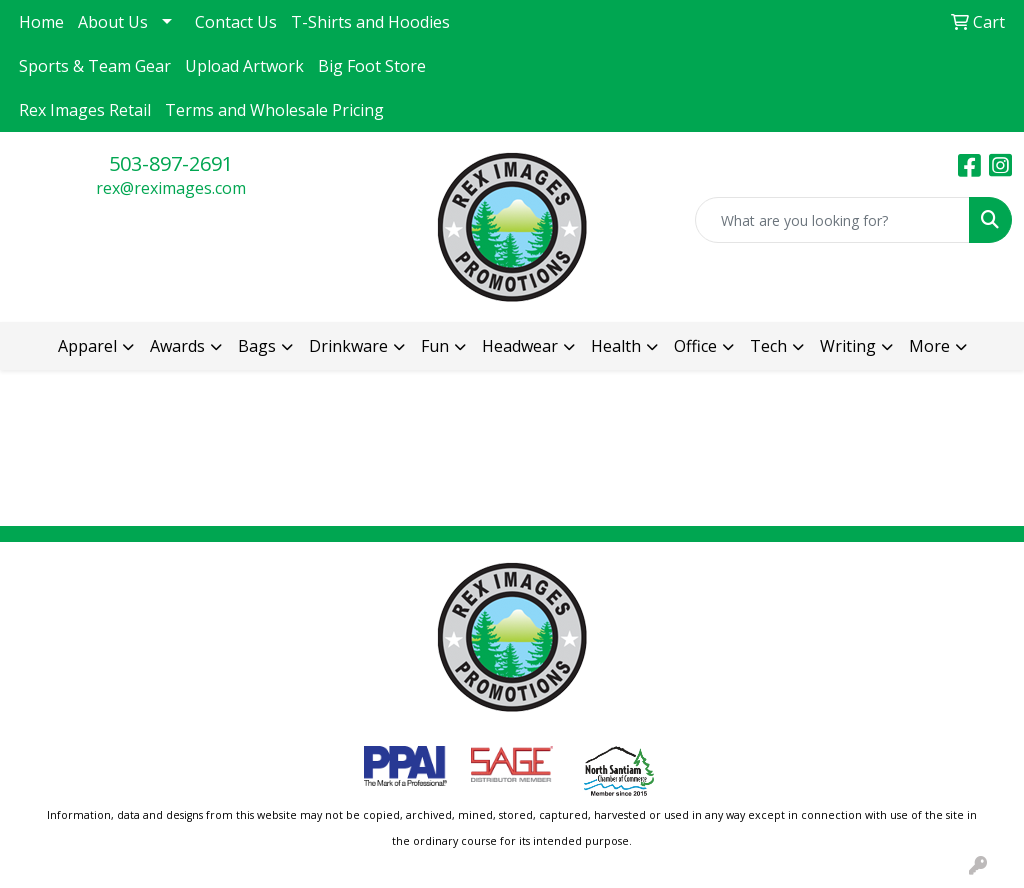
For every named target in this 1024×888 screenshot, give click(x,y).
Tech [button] (768, 346)
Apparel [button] (87, 346)
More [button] (929, 346)
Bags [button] (257, 346)
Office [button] (695, 346)
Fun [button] (435, 346)
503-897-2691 (171, 163)
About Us (113, 22)
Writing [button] (848, 346)
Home (41, 22)
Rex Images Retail (85, 110)
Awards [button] (177, 346)
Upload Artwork (244, 66)
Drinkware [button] (348, 346)
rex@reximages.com (171, 188)
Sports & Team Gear (95, 66)
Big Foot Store (372, 66)
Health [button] (616, 346)
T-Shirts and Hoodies (370, 22)
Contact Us (236, 22)
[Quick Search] (832, 220)
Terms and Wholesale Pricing (274, 110)
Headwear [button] (520, 346)
